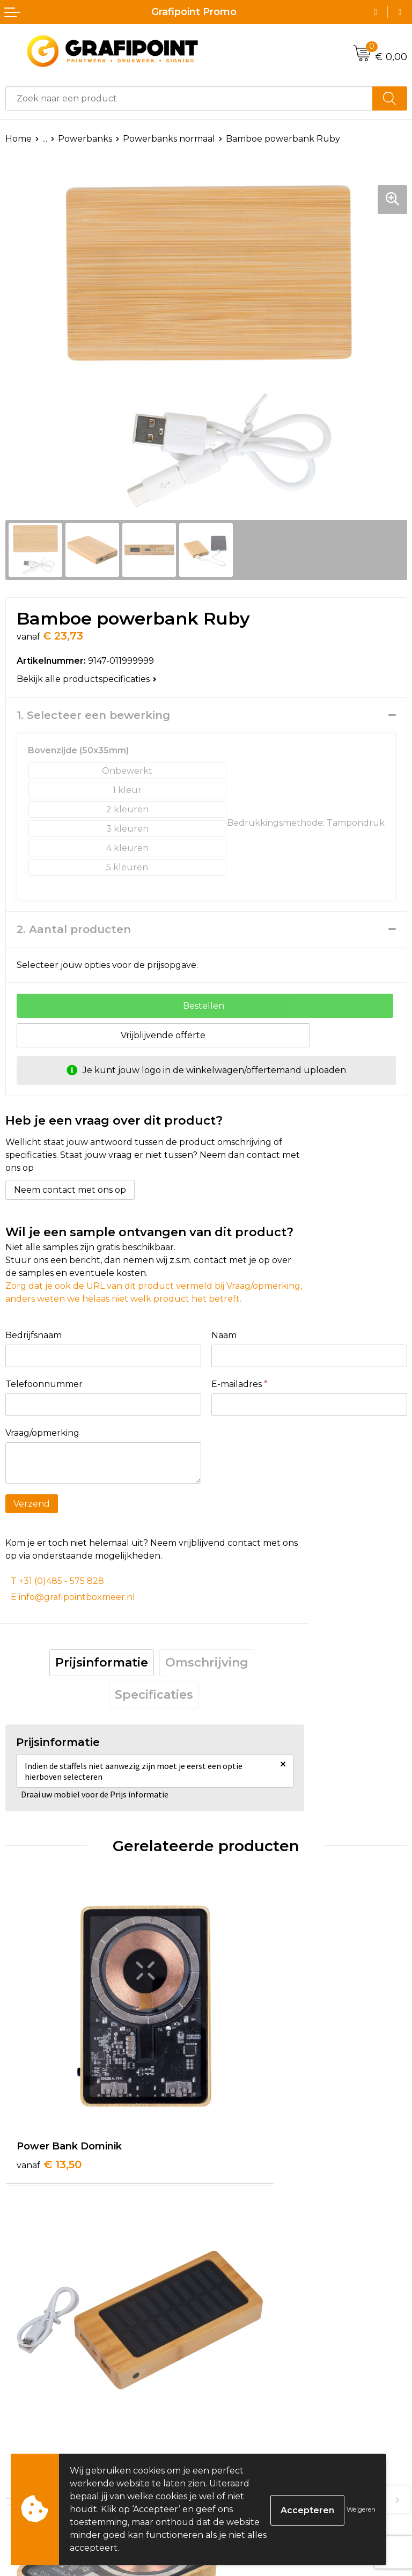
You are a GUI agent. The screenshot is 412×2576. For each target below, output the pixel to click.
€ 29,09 (251, 2375)
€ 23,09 (251, 2110)
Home (18, 139)
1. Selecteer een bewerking (93, 715)
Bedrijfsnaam (33, 1335)
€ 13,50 (49, 2095)
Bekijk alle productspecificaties (87, 679)
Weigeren (361, 2509)
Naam (224, 1335)
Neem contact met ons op (70, 1190)
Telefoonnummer (44, 1384)
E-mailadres (239, 1384)
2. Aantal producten (74, 929)
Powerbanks (85, 139)
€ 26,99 (51, 2360)
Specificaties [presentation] (154, 1694)
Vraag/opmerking (42, 1433)
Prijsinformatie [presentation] (101, 1662)
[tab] (101, 1662)
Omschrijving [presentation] (206, 1662)
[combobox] (189, 98)
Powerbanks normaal (169, 139)
